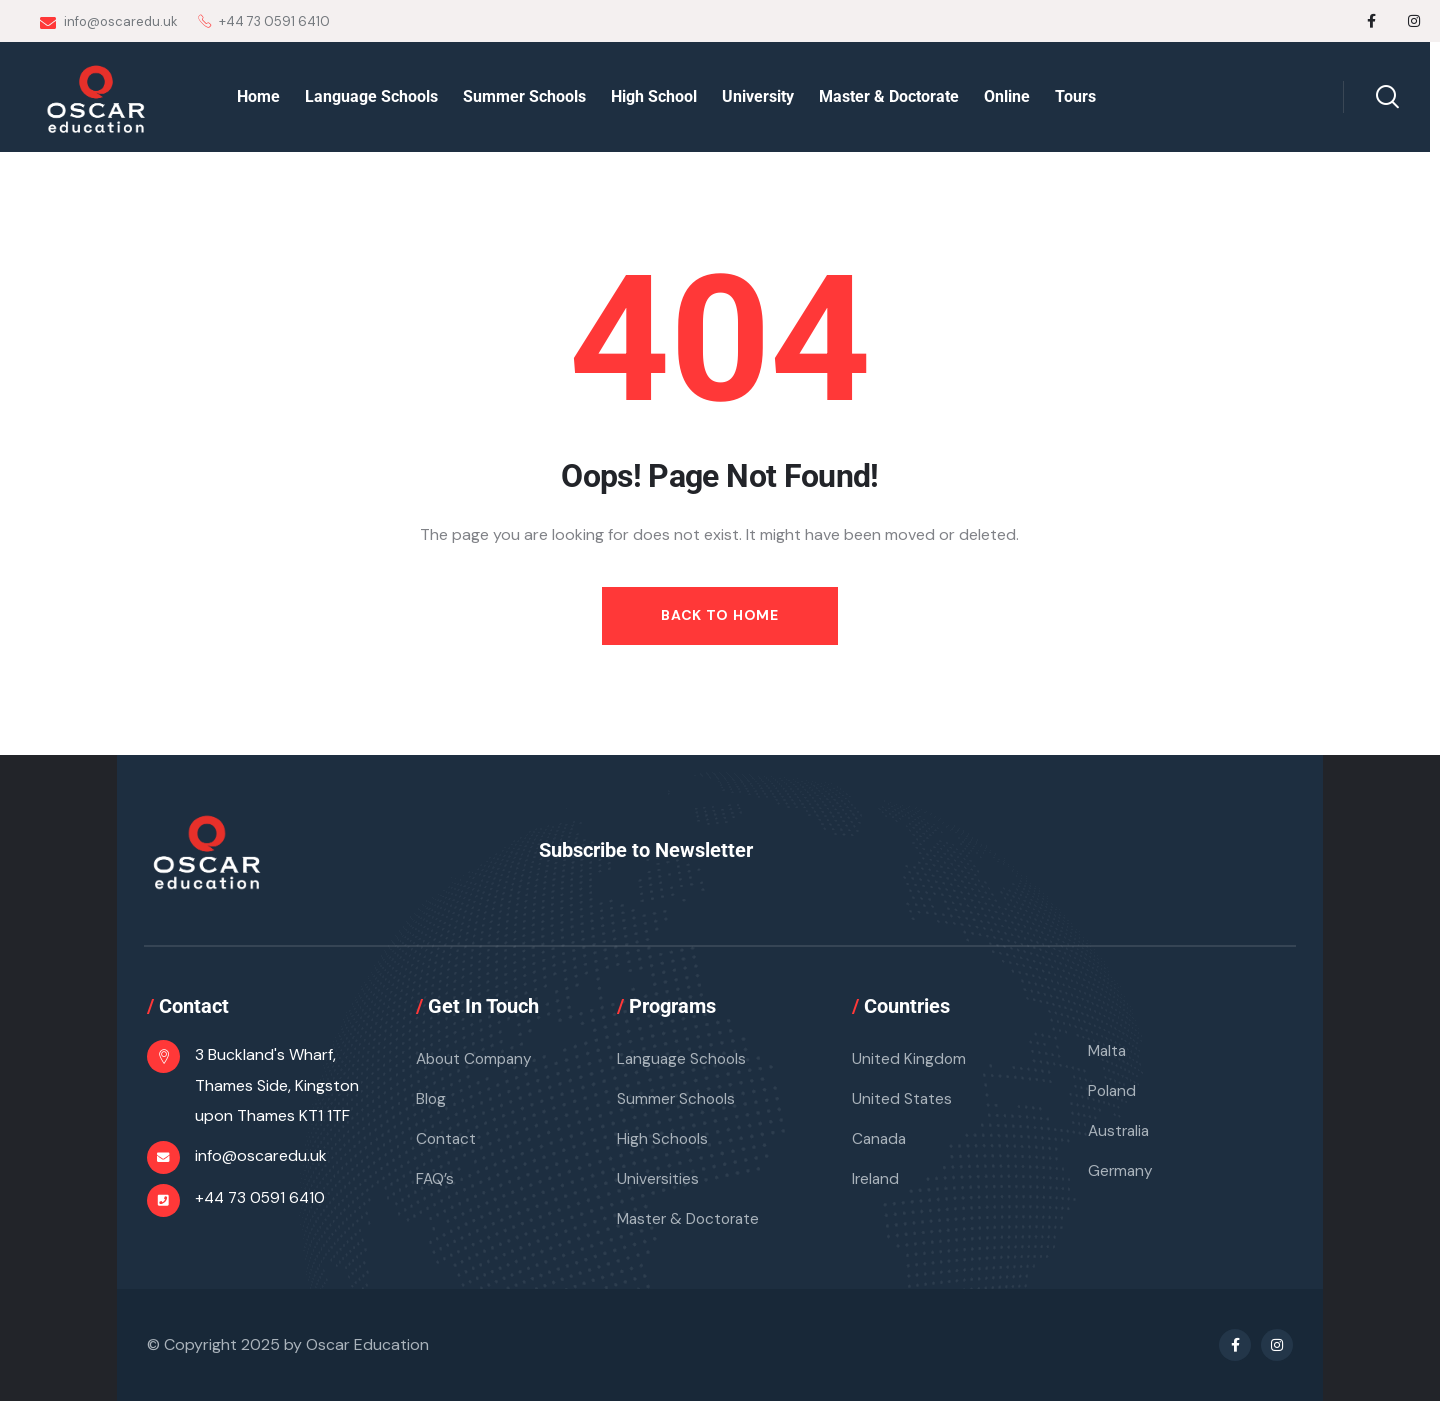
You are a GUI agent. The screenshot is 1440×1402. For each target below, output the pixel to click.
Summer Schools (677, 1099)
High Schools (663, 1139)
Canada (880, 1139)
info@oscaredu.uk (109, 22)
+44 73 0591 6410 (262, 1199)
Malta (1108, 1051)
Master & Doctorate (692, 1219)
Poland (1113, 1091)
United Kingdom (909, 1059)
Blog (431, 1099)
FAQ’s (435, 1179)
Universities (658, 1179)
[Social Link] (1372, 21)
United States (902, 1099)
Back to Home (719, 615)
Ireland (876, 1179)
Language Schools (683, 1059)
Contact (447, 1139)
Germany (1121, 1171)
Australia (1120, 1131)
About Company (477, 1059)
